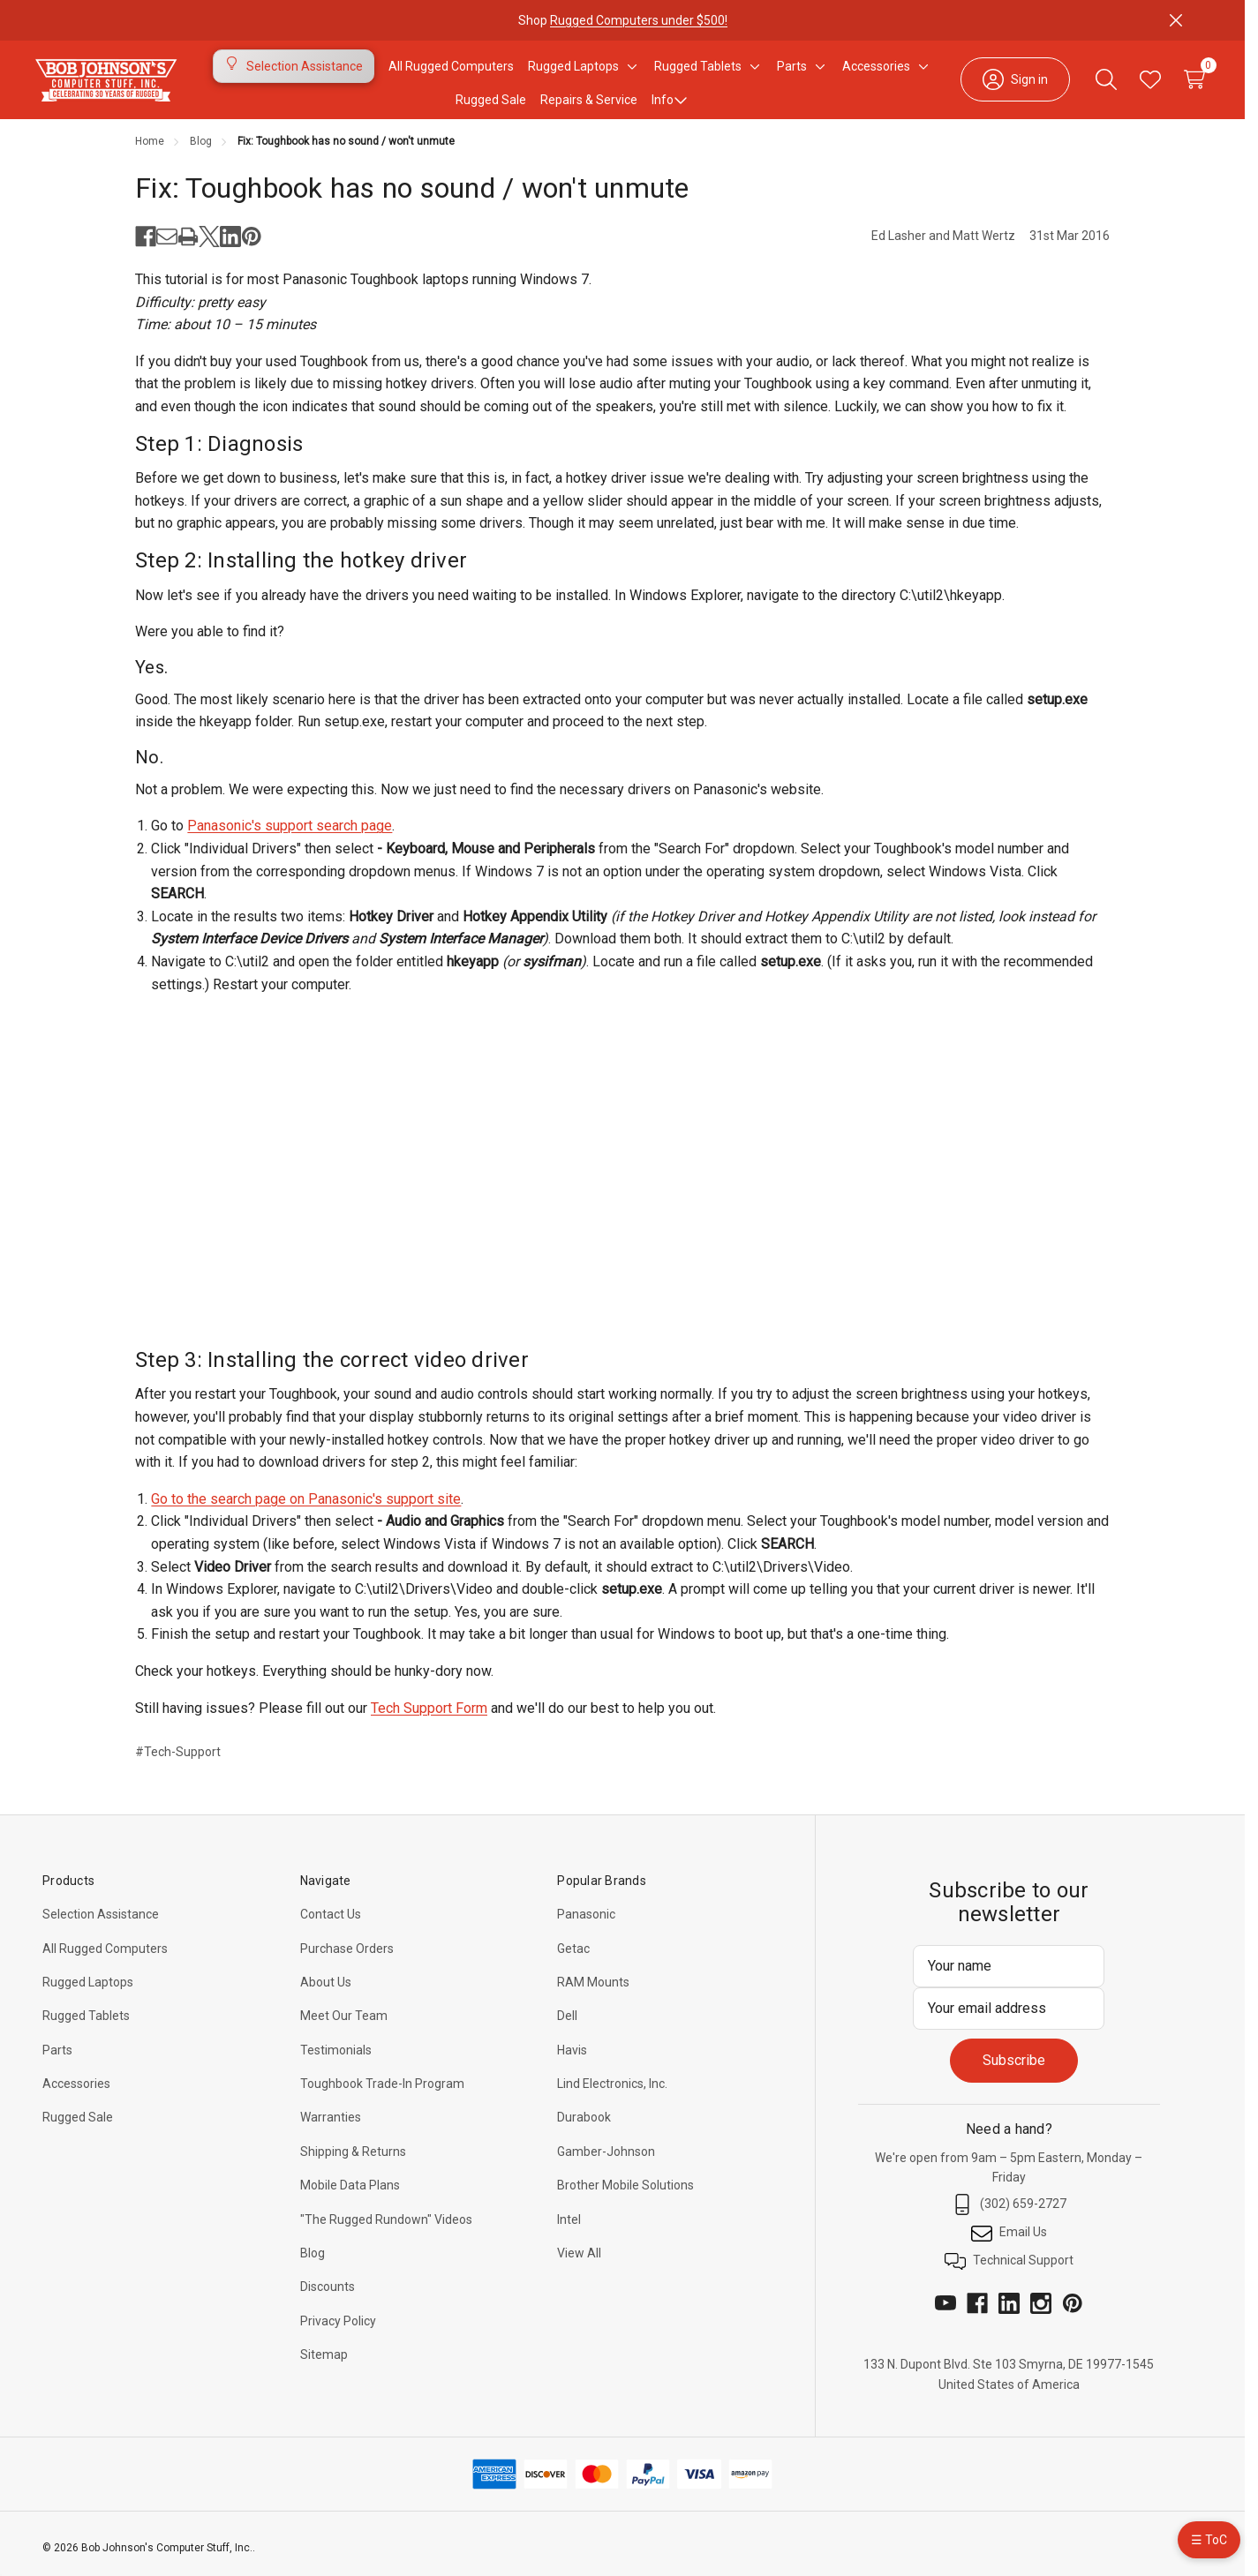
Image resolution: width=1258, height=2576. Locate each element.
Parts (57, 2061)
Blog (312, 2264)
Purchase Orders (347, 1959)
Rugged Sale (77, 2128)
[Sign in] (1001, 85)
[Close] (1176, 20)
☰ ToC (1209, 2540)
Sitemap (324, 2365)
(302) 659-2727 (1009, 2215)
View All (579, 2264)
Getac (573, 1959)
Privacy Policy (338, 2331)
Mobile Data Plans (350, 2196)
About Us (325, 1993)
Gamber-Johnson (606, 2162)
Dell (567, 2026)
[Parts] (792, 71)
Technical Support (1009, 2271)
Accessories (76, 2094)
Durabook (584, 2128)
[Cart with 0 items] (1180, 85)
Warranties (330, 2128)
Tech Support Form (429, 1718)
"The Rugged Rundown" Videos (386, 2230)
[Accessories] (876, 71)
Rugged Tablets (86, 2026)
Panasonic (586, 1925)
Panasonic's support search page (289, 836)
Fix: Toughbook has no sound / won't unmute (412, 198)
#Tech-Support (178, 1762)
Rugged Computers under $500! (638, 20)
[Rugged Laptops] (573, 71)
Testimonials (336, 2061)
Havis (572, 2061)
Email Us (1009, 2243)
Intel (569, 2230)
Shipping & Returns (353, 2162)
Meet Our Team (344, 2026)
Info (670, 105)
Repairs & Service (588, 105)
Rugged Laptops (87, 1993)
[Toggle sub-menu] (629, 71)
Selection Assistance (100, 1925)
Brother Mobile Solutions (625, 2196)
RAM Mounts (593, 1993)
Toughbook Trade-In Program (382, 2094)
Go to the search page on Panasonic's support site (306, 1509)
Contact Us (330, 1925)
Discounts (327, 2297)
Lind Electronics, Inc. (612, 2094)
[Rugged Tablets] (698, 71)
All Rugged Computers (105, 1959)
